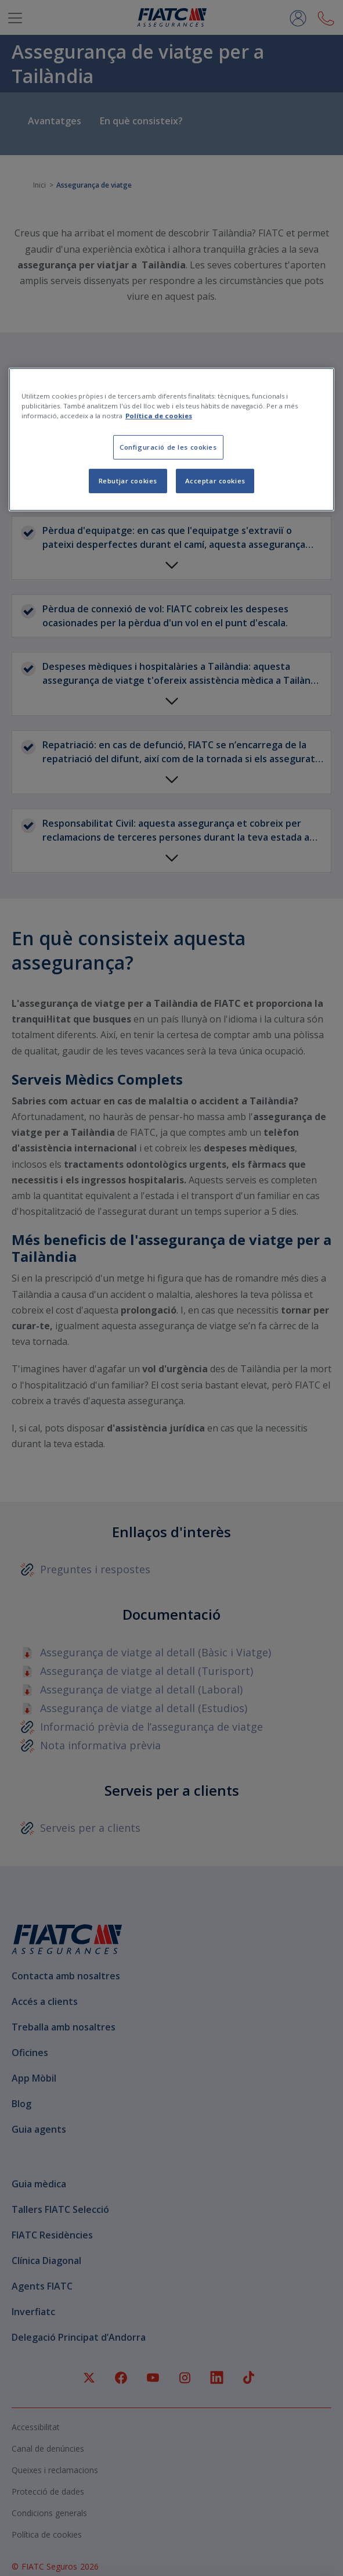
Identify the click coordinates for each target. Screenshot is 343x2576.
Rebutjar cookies (128, 480)
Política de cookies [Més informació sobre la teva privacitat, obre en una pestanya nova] (158, 415)
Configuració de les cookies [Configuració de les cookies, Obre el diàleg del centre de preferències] (168, 447)
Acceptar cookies (215, 480)
